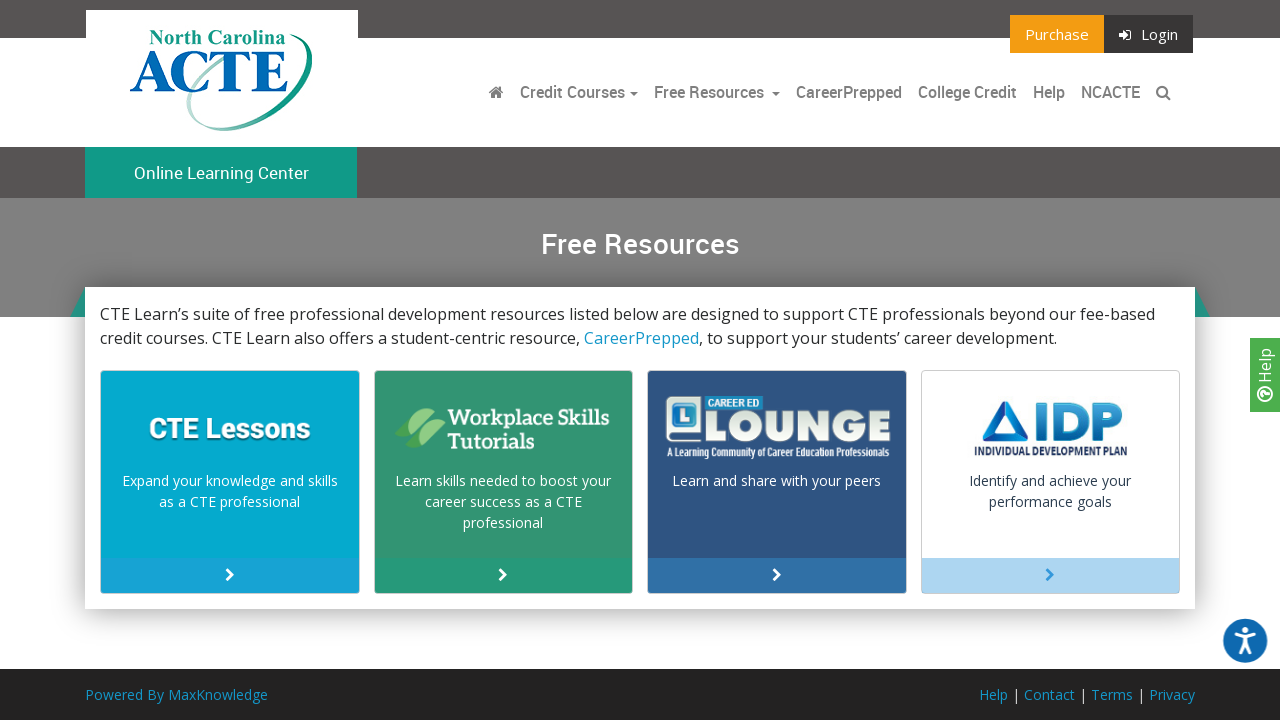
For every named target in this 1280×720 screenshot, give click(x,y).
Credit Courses (572, 92)
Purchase (1057, 34)
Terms (1112, 694)
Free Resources (709, 92)
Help (1265, 375)
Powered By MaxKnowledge (176, 694)
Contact (1049, 694)
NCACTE (1110, 92)
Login (1148, 34)
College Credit (967, 92)
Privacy (1172, 694)
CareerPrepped (849, 92)
